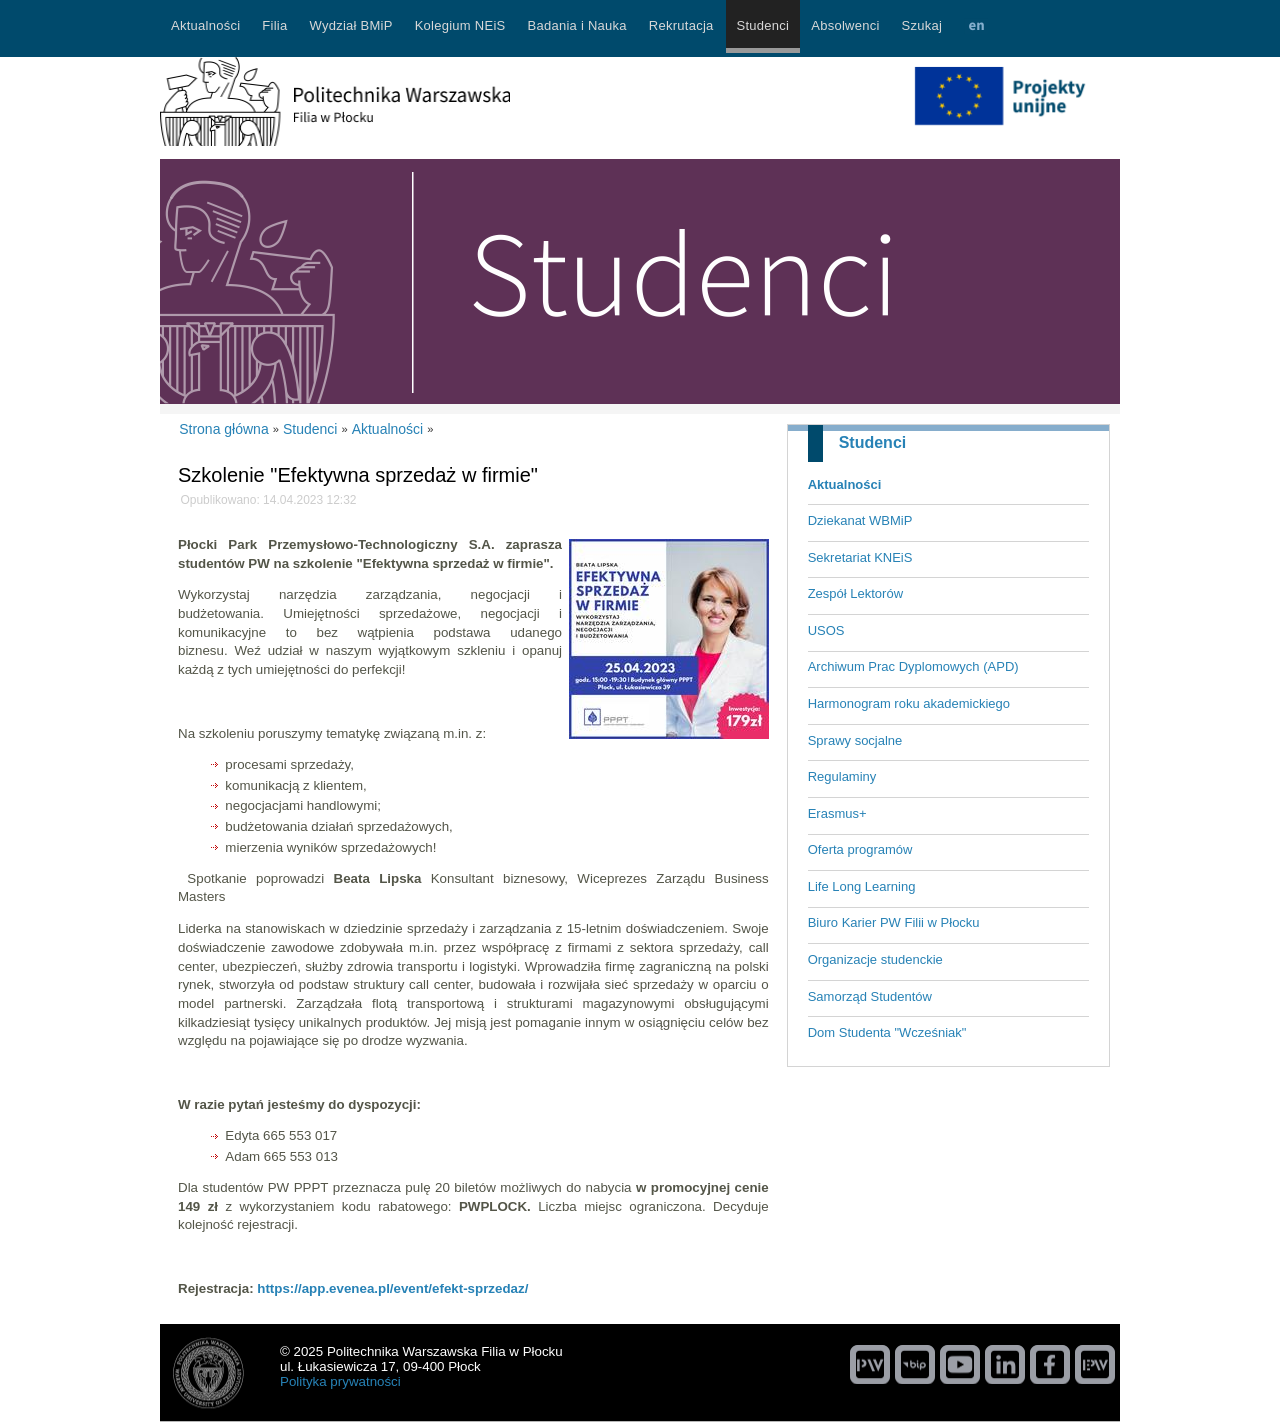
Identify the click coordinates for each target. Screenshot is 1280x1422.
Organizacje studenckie (875, 959)
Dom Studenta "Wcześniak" (887, 1032)
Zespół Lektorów (855, 593)
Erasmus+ (837, 813)
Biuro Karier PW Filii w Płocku (894, 922)
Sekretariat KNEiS (860, 557)
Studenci (873, 442)
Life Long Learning (862, 886)
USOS (826, 630)
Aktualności (845, 484)
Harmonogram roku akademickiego (909, 703)
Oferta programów (860, 849)
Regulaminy (842, 776)
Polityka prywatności (340, 1381)
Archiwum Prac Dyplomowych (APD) (913, 666)
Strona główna (224, 429)
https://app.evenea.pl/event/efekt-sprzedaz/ (392, 1288)
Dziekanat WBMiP (860, 520)
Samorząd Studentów (870, 996)
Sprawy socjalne (855, 740)
